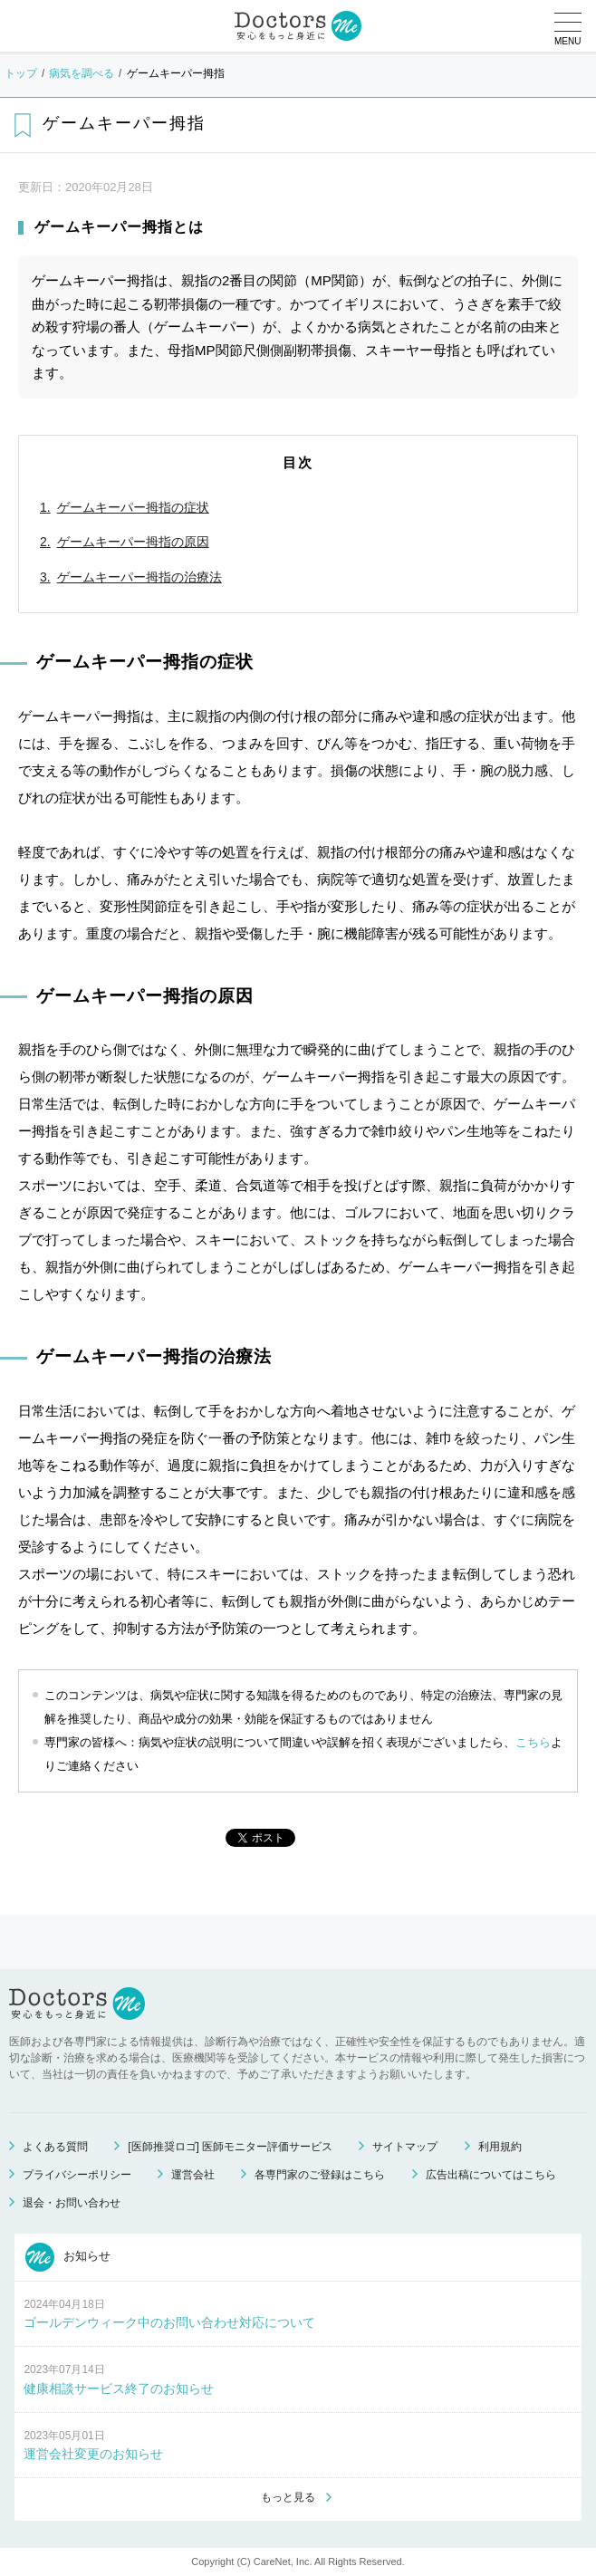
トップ (21, 73)
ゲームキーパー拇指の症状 (133, 507)
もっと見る (288, 2497)
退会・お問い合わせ (71, 2202)
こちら (533, 1742)
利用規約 (500, 2146)
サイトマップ (404, 2146)
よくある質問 (55, 2146)
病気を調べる (81, 73)
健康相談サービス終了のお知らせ (119, 2388)
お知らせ (68, 2257)
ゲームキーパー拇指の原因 (133, 541)
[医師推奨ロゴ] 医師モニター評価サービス (230, 2146)
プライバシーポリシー (77, 2174)
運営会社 (193, 2174)
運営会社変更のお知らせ (93, 2453)
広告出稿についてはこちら (491, 2174)
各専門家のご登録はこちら (320, 2174)
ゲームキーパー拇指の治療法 (139, 577)
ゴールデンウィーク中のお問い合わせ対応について (169, 2322)
